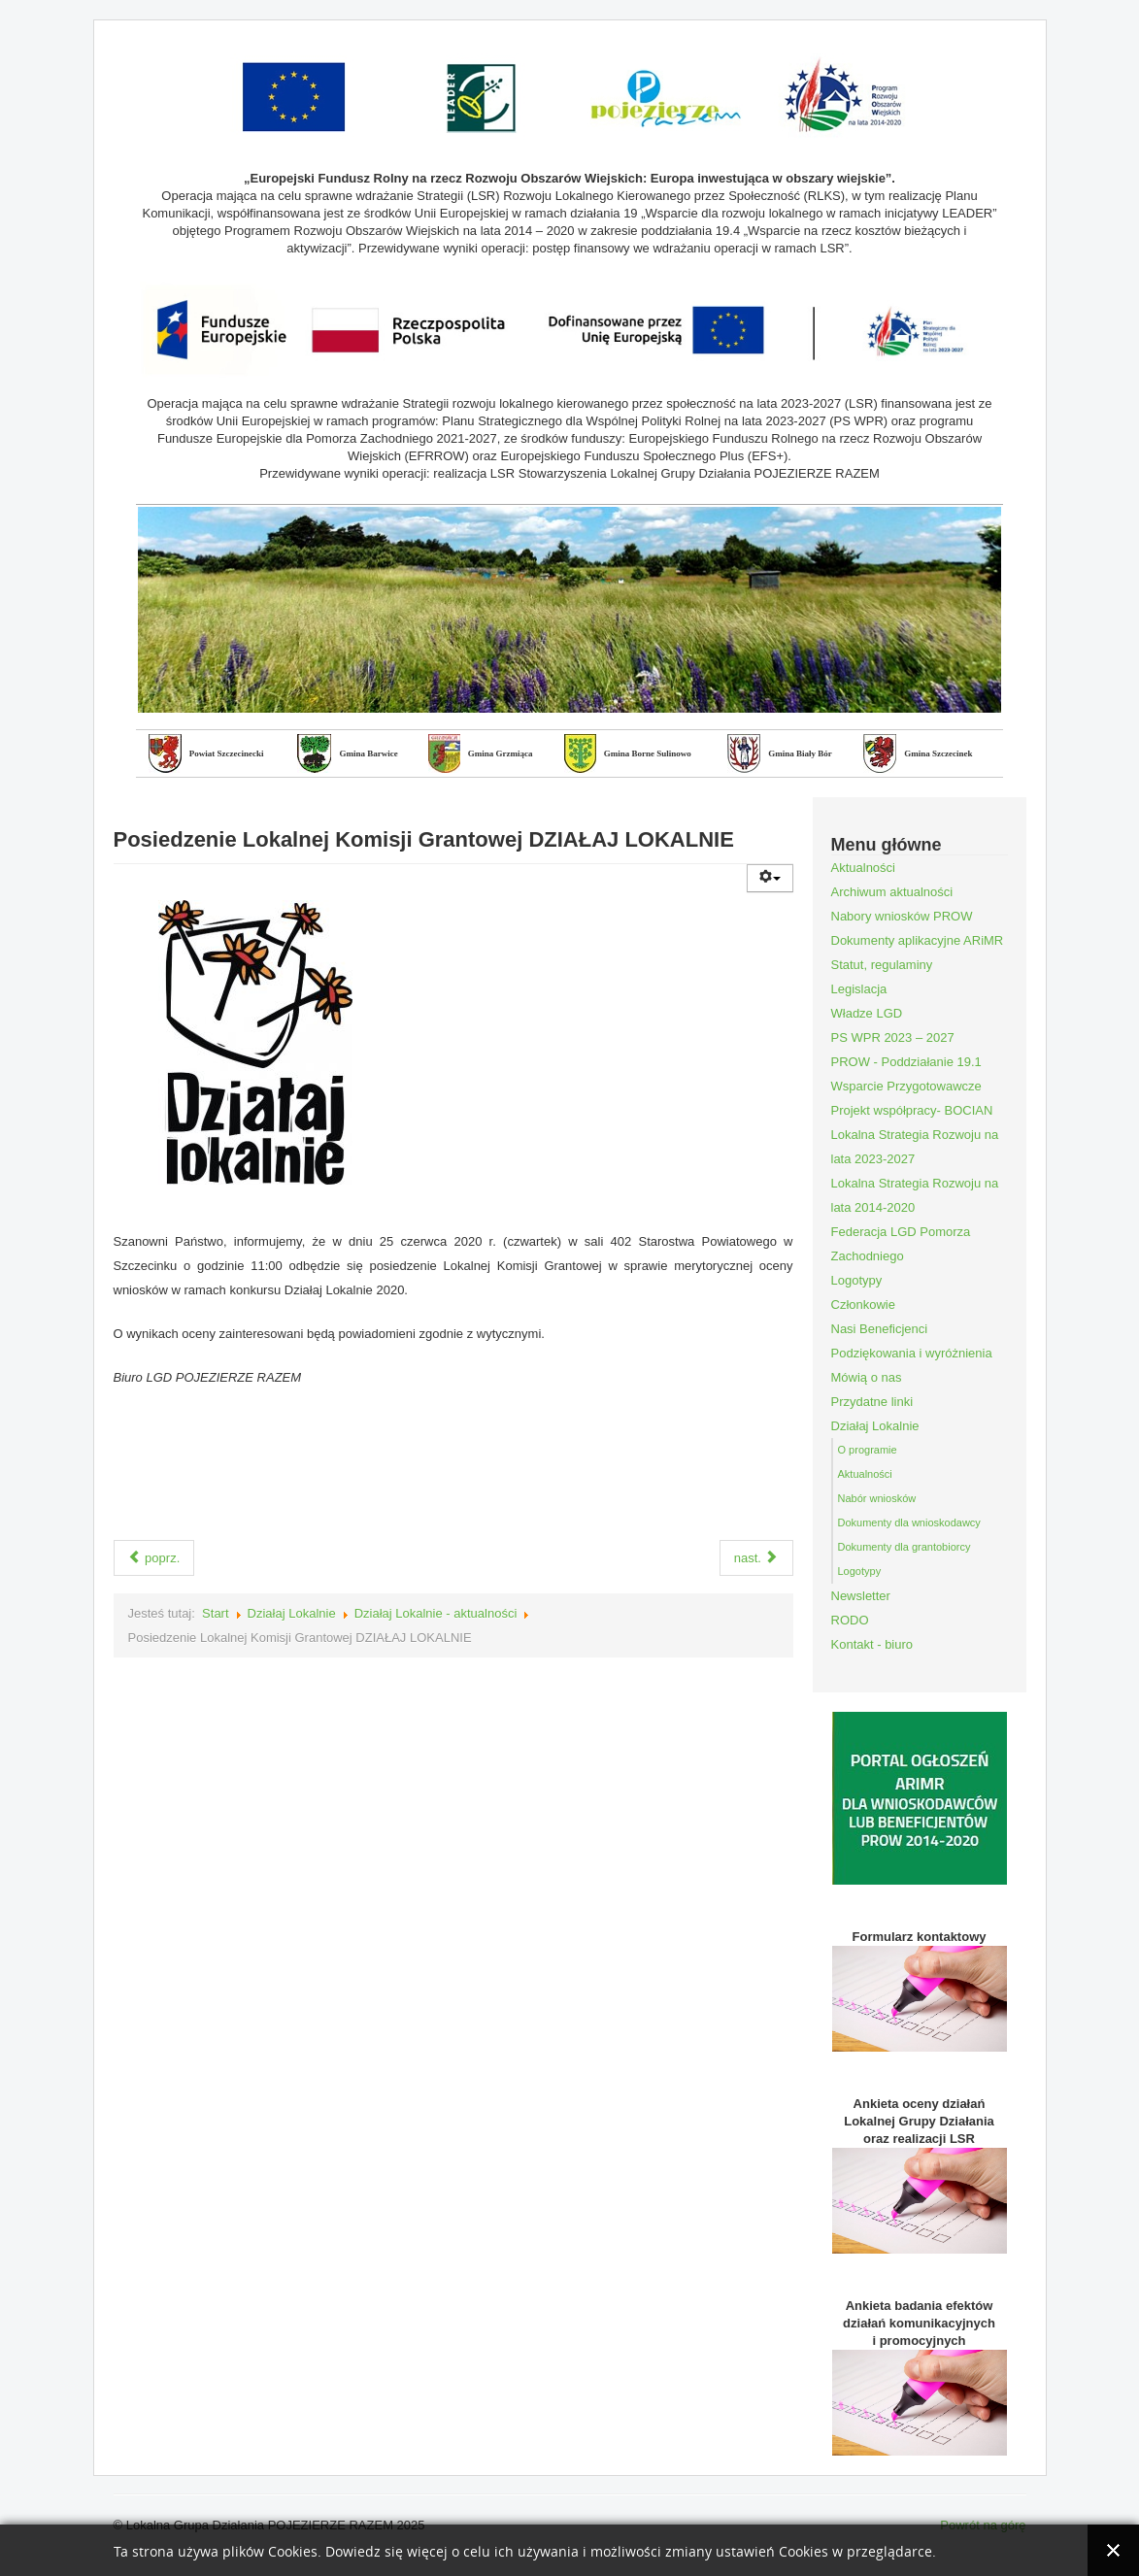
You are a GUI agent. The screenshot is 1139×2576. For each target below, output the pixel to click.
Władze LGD (867, 1013)
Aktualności (863, 867)
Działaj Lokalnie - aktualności (436, 1613)
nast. (756, 1558)
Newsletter (860, 1596)
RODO (850, 1620)
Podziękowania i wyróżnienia (911, 1353)
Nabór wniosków (877, 1498)
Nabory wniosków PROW (902, 916)
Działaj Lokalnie (292, 1613)
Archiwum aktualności (892, 892)
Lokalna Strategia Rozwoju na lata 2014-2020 (915, 1195)
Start (215, 1613)
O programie (867, 1449)
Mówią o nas (866, 1377)
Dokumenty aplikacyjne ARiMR (917, 940)
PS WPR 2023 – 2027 (893, 1037)
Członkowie (863, 1304)
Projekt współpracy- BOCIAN (912, 1110)
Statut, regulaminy (882, 964)
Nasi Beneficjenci (879, 1328)
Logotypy (857, 1280)
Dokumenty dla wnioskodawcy (909, 1522)
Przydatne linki (872, 1401)
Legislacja (859, 989)
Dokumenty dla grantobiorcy (904, 1547)
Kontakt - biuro (872, 1644)
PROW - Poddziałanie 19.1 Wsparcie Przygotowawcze (906, 1073)
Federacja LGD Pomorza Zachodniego (901, 1243)
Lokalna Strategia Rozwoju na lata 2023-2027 (915, 1146)
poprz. (154, 1558)
